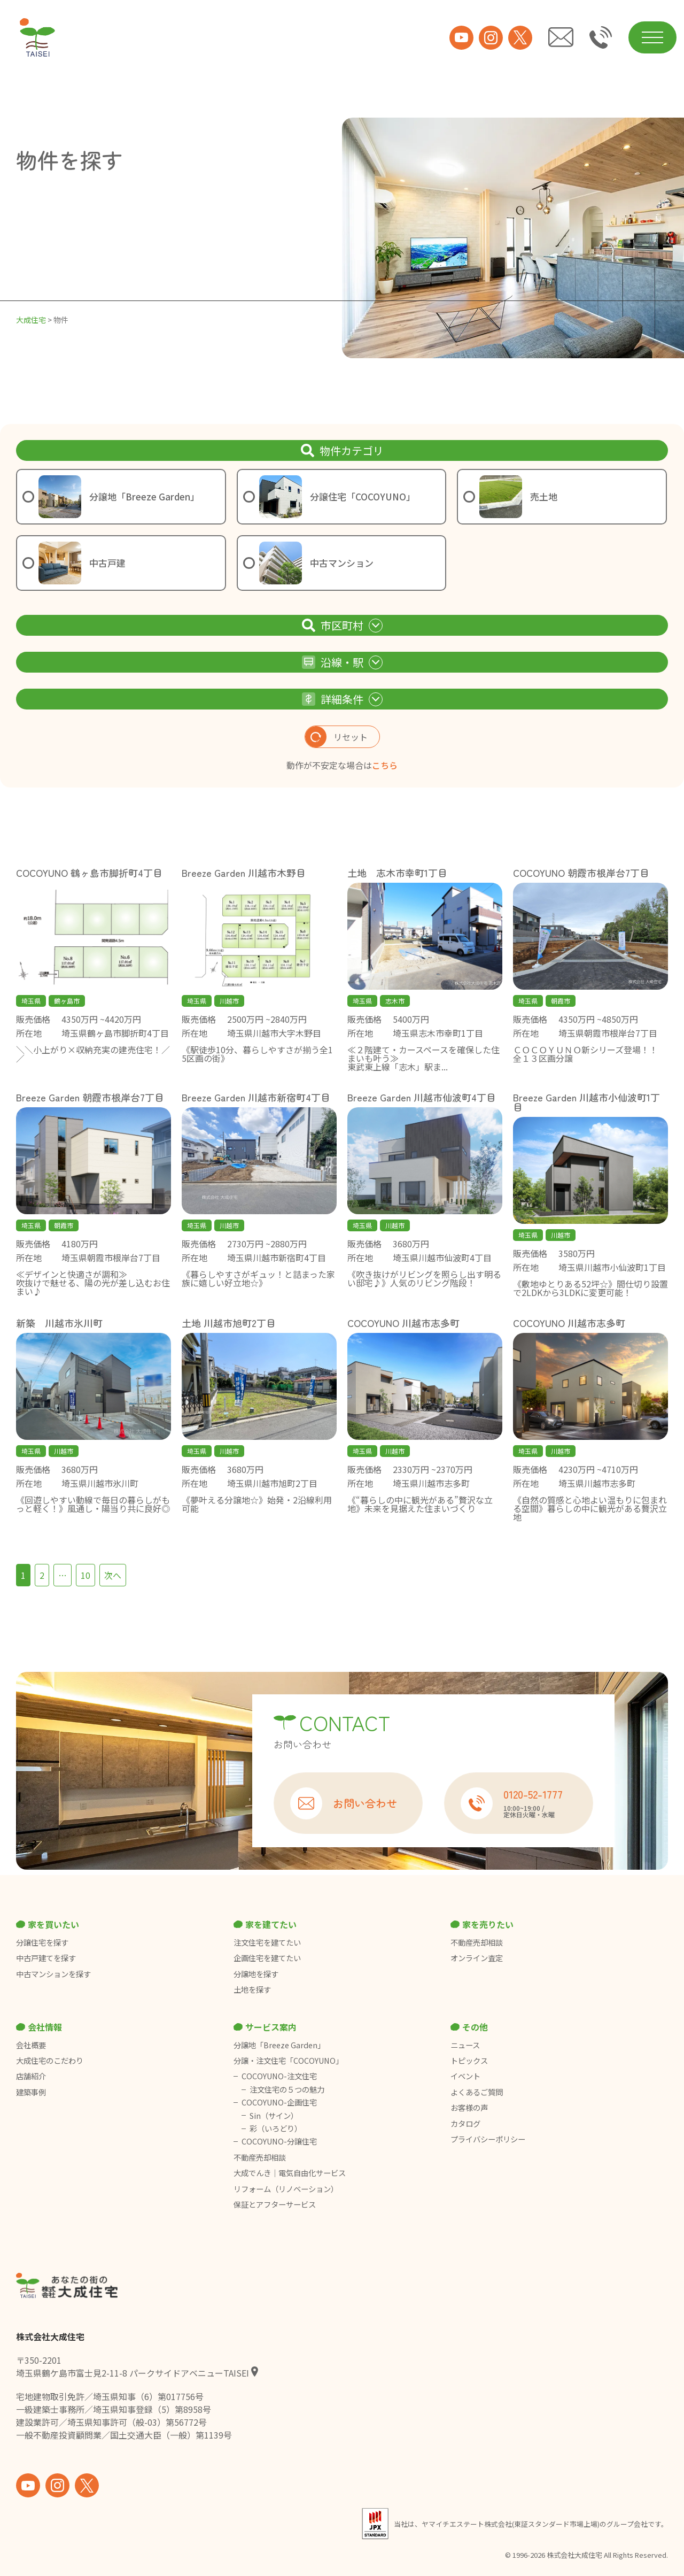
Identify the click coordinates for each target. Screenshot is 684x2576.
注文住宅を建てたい (267, 1942)
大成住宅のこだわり (49, 2060)
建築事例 (31, 2092)
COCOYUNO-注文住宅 (279, 2076)
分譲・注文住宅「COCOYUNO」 (288, 2060)
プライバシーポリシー (487, 2139)
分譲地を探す (256, 1974)
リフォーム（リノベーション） (287, 2189)
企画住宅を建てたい (267, 1958)
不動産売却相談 (476, 1942)
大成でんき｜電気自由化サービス (290, 2173)
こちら (385, 765)
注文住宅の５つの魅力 (287, 2089)
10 (85, 1575)
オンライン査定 (476, 1958)
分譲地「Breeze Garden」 (279, 2045)
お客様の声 (469, 2107)
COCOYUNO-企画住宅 (279, 2102)
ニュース (465, 2045)
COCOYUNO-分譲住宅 (279, 2141)
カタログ (465, 2123)
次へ (112, 1575)
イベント (465, 2076)
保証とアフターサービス (275, 2204)
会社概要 (31, 2045)
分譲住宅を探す (42, 1942)
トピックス (469, 2060)
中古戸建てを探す (46, 1958)
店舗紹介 (31, 2076)
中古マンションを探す (53, 1974)
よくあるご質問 (476, 2092)
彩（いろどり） (276, 2128)
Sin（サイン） (274, 2115)
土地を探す (252, 1989)
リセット (336, 736)
